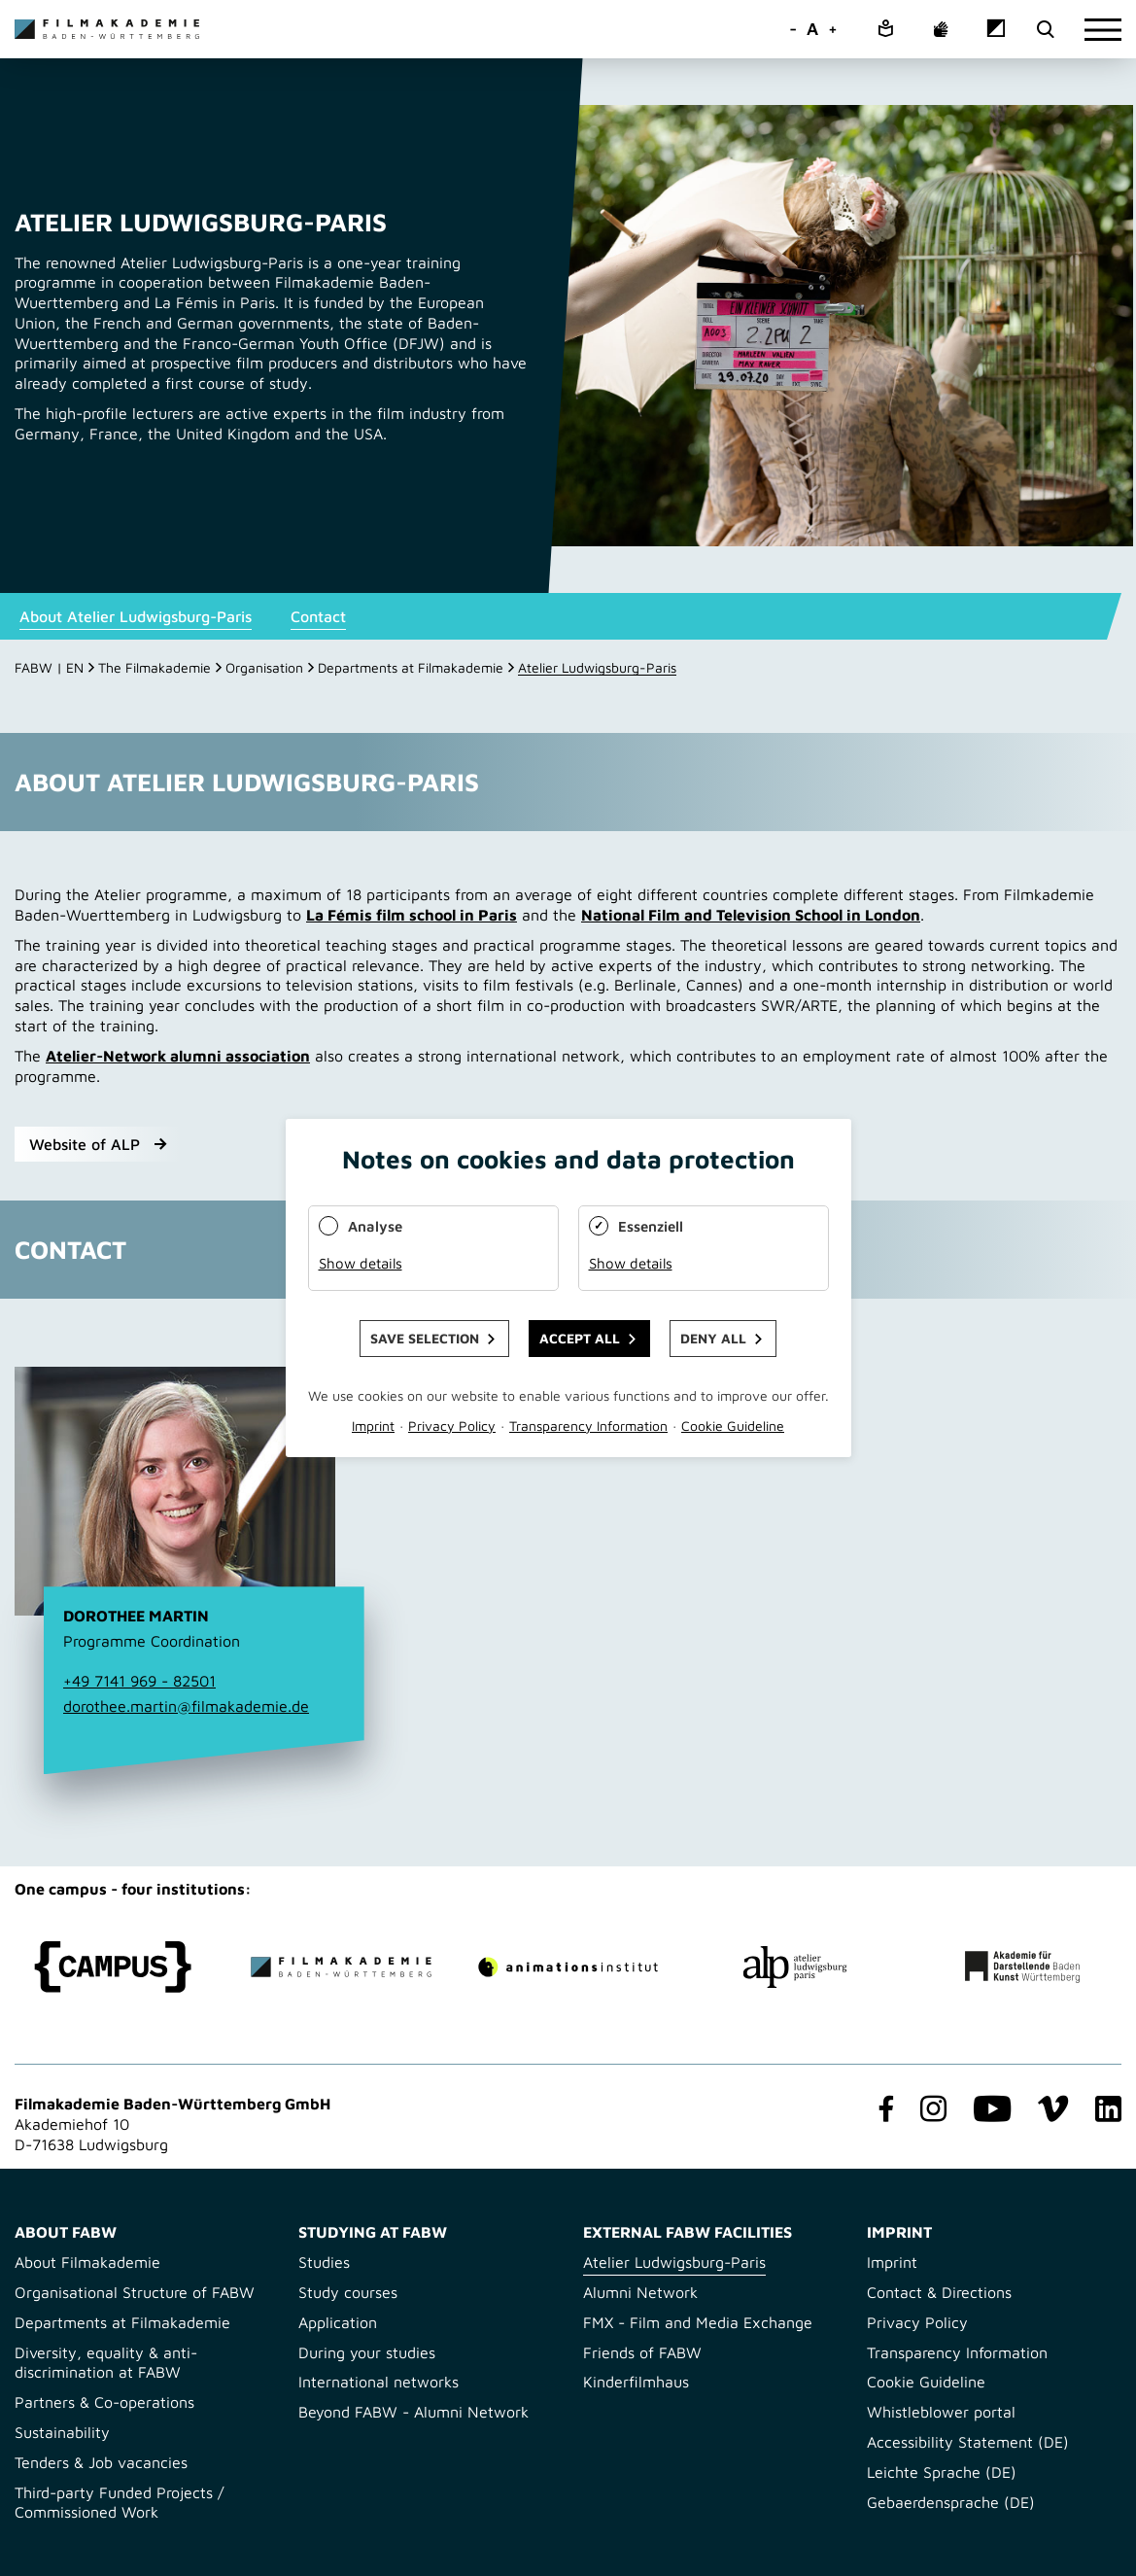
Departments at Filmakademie (410, 667)
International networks (378, 2381)
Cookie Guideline (926, 2381)
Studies (324, 2262)
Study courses (347, 2292)
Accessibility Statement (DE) (968, 2442)
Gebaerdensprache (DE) (951, 2502)
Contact (318, 616)
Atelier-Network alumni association (178, 1055)
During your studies (366, 2352)
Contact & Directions (939, 2292)
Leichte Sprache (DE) (941, 2472)
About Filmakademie (87, 2262)
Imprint (892, 2262)
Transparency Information (957, 2352)
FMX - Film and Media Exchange (697, 2322)
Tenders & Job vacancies (101, 2462)
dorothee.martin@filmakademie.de (186, 1706)
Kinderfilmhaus (636, 2381)
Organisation (264, 667)
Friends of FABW (642, 2352)
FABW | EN (49, 667)
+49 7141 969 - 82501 (139, 1680)
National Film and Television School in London (750, 914)
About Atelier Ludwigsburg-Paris (135, 616)
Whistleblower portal (941, 2411)
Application (337, 2322)
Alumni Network (640, 2292)
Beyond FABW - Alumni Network (413, 2411)
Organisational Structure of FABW (135, 2292)
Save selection (424, 1338)
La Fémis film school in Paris (411, 914)
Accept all (579, 1338)
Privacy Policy (917, 2322)
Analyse (375, 1226)
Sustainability (62, 2432)
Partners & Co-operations (104, 2402)
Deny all (713, 1338)
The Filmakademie (154, 667)
